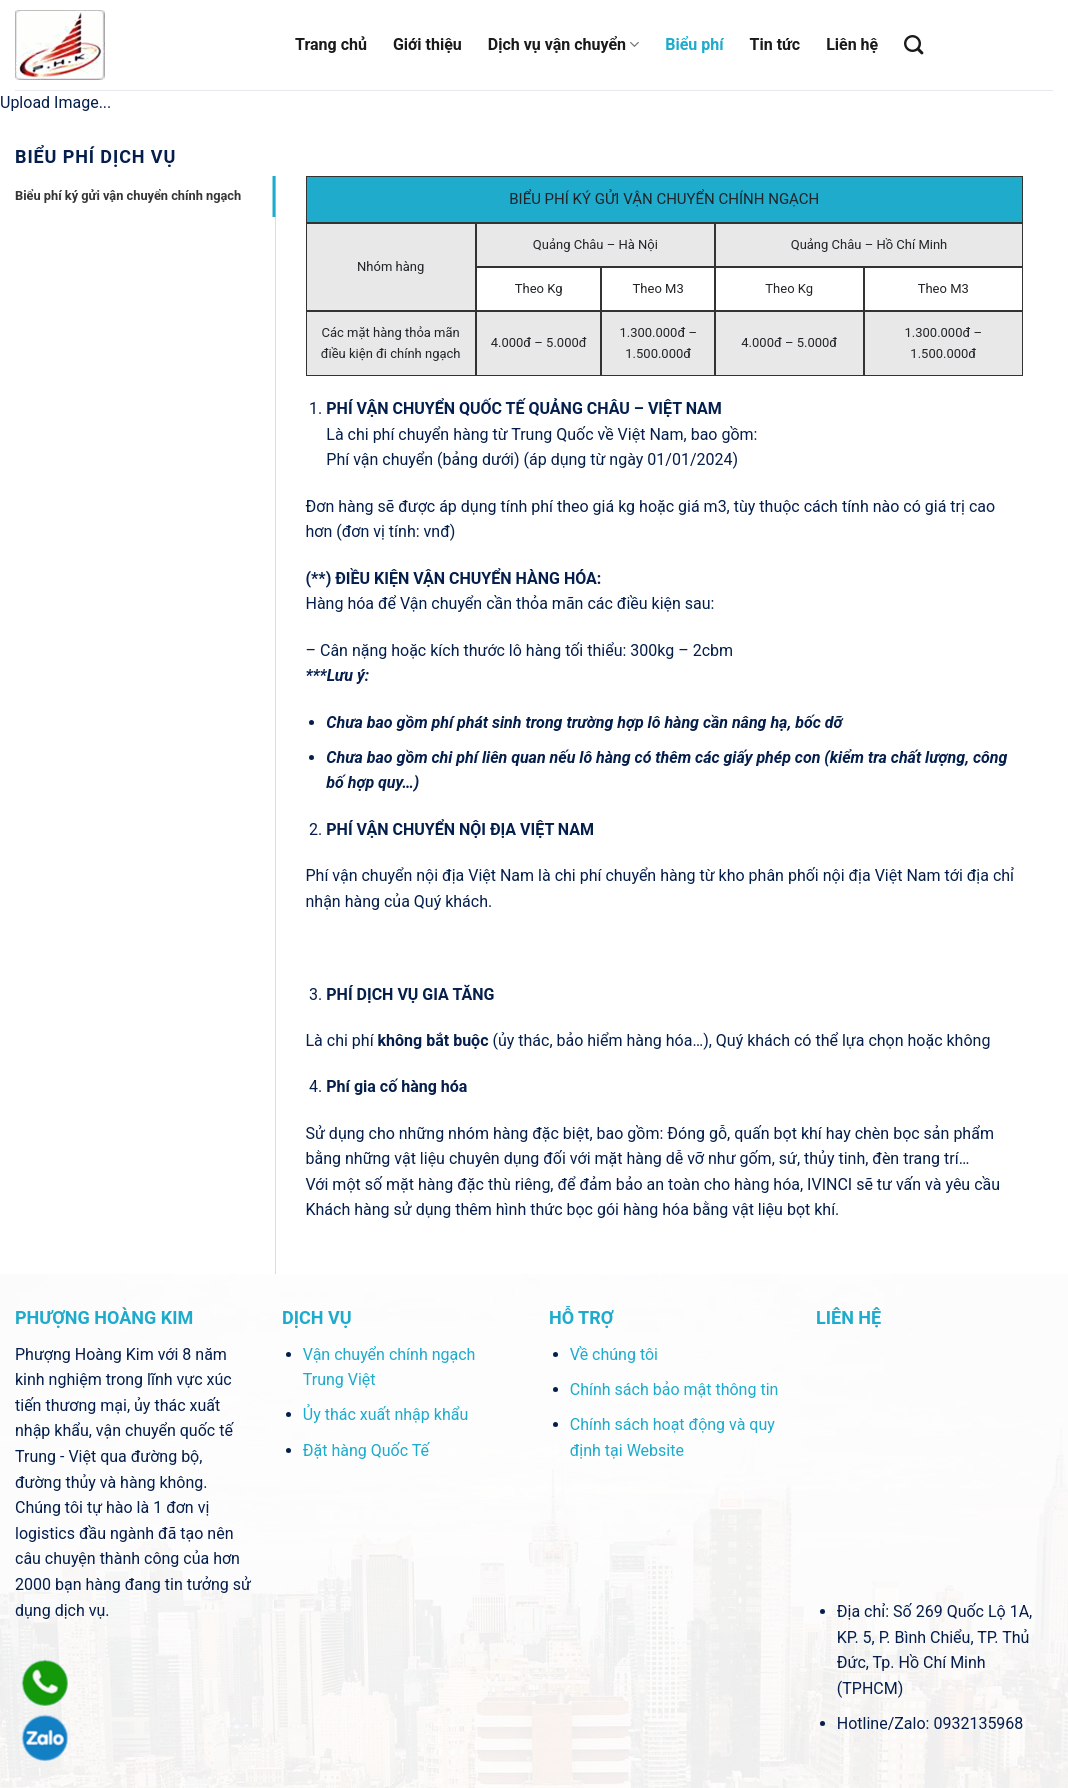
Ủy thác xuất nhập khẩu (385, 1414)
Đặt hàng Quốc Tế (366, 1450)
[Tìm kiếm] (913, 44)
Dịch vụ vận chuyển (563, 45)
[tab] (145, 196)
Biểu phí (694, 44)
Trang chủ (331, 44)
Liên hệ (852, 44)
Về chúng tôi (614, 1354)
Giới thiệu (427, 44)
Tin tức (775, 44)
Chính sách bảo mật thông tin (674, 1389)
